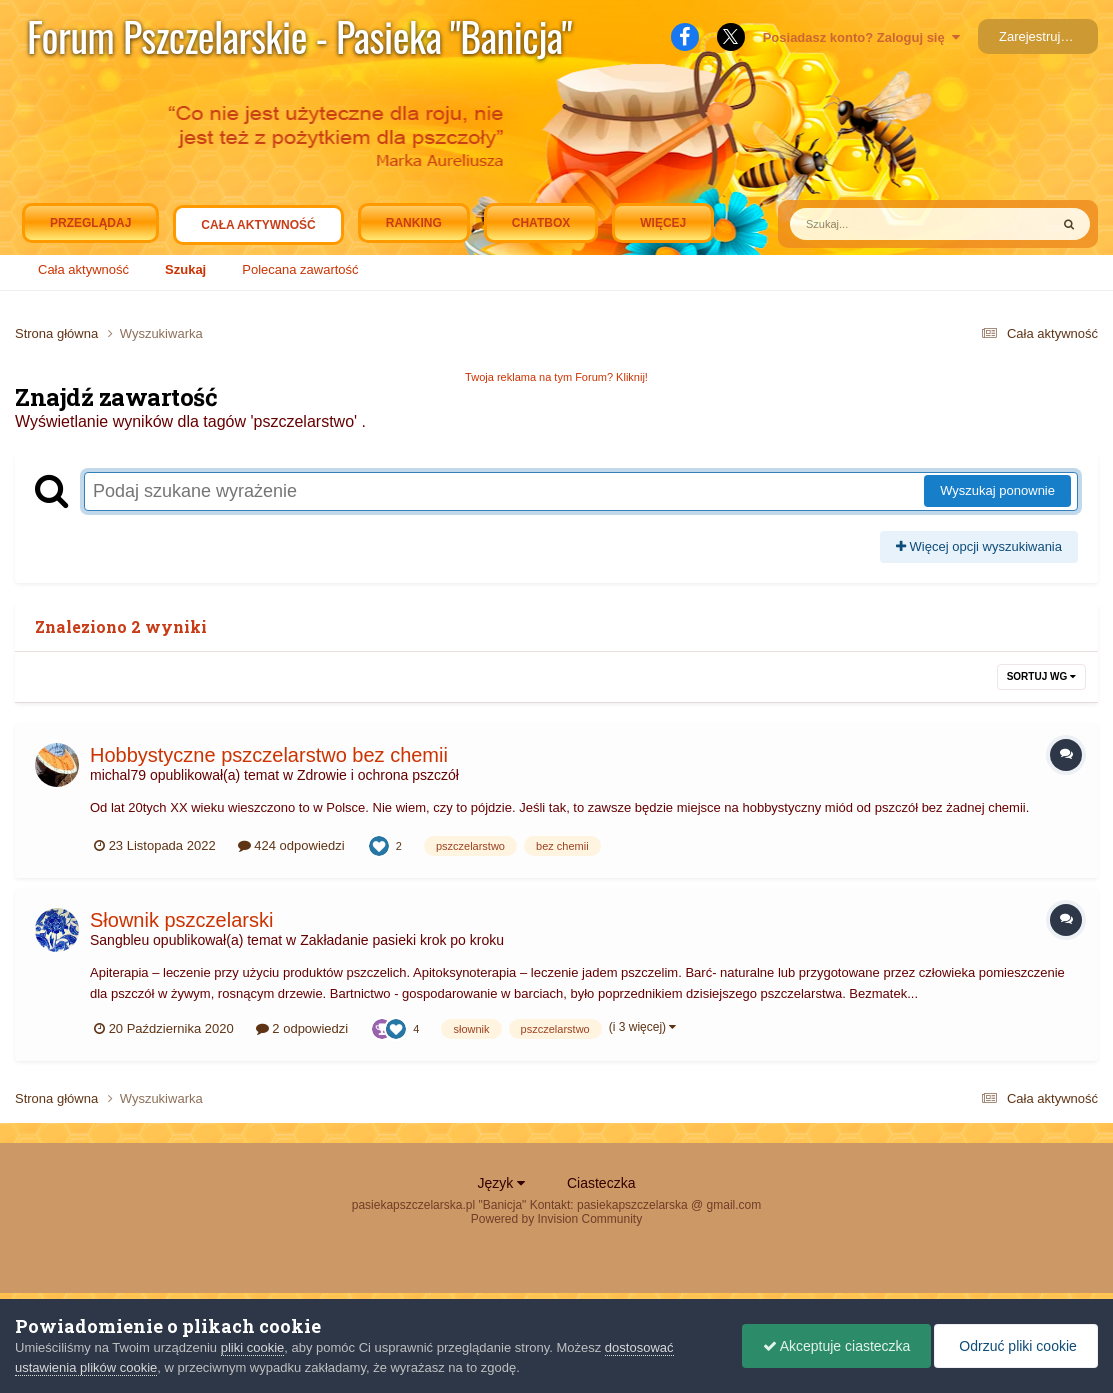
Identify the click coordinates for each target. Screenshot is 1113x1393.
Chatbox (541, 223)
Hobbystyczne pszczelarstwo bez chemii (269, 755)
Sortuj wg (1041, 676)
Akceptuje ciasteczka (837, 1346)
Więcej (663, 223)
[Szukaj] (873, 224)
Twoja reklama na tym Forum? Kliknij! (556, 377)
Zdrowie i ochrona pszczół (378, 775)
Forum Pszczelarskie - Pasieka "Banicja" (299, 36)
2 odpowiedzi (302, 1028)
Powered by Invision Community (556, 1219)
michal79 (118, 775)
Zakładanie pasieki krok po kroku (402, 940)
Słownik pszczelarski (181, 920)
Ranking (414, 223)
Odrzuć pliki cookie (1015, 1346)
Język (502, 1183)
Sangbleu (119, 940)
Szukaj (185, 269)
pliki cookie (253, 1347)
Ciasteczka (601, 1183)
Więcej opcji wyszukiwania (979, 546)
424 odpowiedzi (291, 845)
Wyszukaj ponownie (997, 490)
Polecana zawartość (300, 269)
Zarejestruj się (1040, 36)
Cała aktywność (258, 230)
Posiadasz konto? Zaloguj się (861, 37)
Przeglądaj (90, 223)
